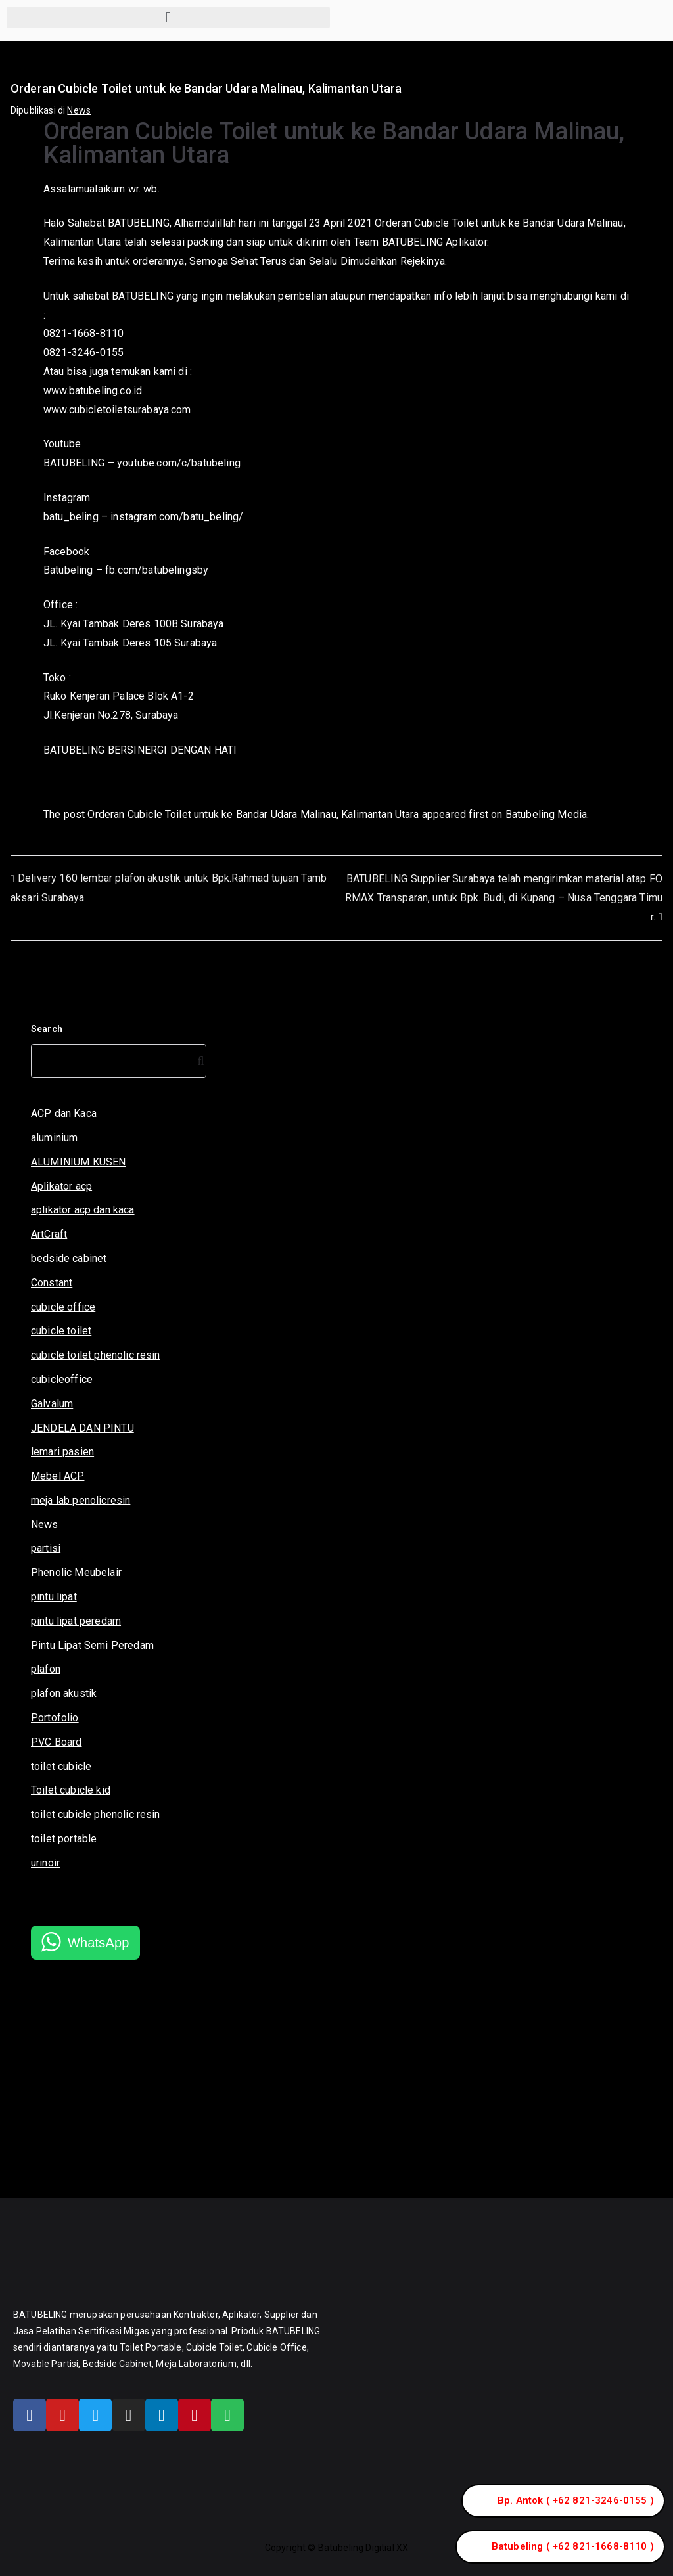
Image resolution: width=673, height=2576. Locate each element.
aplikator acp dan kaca (83, 1210)
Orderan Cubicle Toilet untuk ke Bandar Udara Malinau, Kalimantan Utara (253, 814)
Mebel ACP (57, 1476)
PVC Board (56, 1742)
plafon (45, 1669)
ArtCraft (49, 1234)
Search (46, 1029)
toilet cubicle (61, 1766)
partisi (45, 1548)
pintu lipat (54, 1597)
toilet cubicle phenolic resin (95, 1814)
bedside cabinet (68, 1258)
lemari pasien (62, 1451)
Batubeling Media (546, 814)
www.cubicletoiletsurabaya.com (117, 409)
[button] (168, 17)
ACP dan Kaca (64, 1113)
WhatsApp (98, 1942)
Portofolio (55, 1717)
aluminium (54, 1137)
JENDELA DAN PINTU (82, 1428)
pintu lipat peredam (76, 1621)
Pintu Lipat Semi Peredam (92, 1645)
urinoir (45, 1863)
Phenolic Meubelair (76, 1572)
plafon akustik (64, 1693)
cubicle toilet (61, 1330)
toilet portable (64, 1838)
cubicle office (63, 1307)
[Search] (198, 1061)
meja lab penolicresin (80, 1500)
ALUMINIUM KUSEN (78, 1162)
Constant (51, 1283)
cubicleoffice (62, 1379)
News (79, 110)
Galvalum (52, 1403)
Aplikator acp (61, 1186)
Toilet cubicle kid (70, 1790)
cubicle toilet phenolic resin (95, 1355)
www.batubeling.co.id (92, 390)
